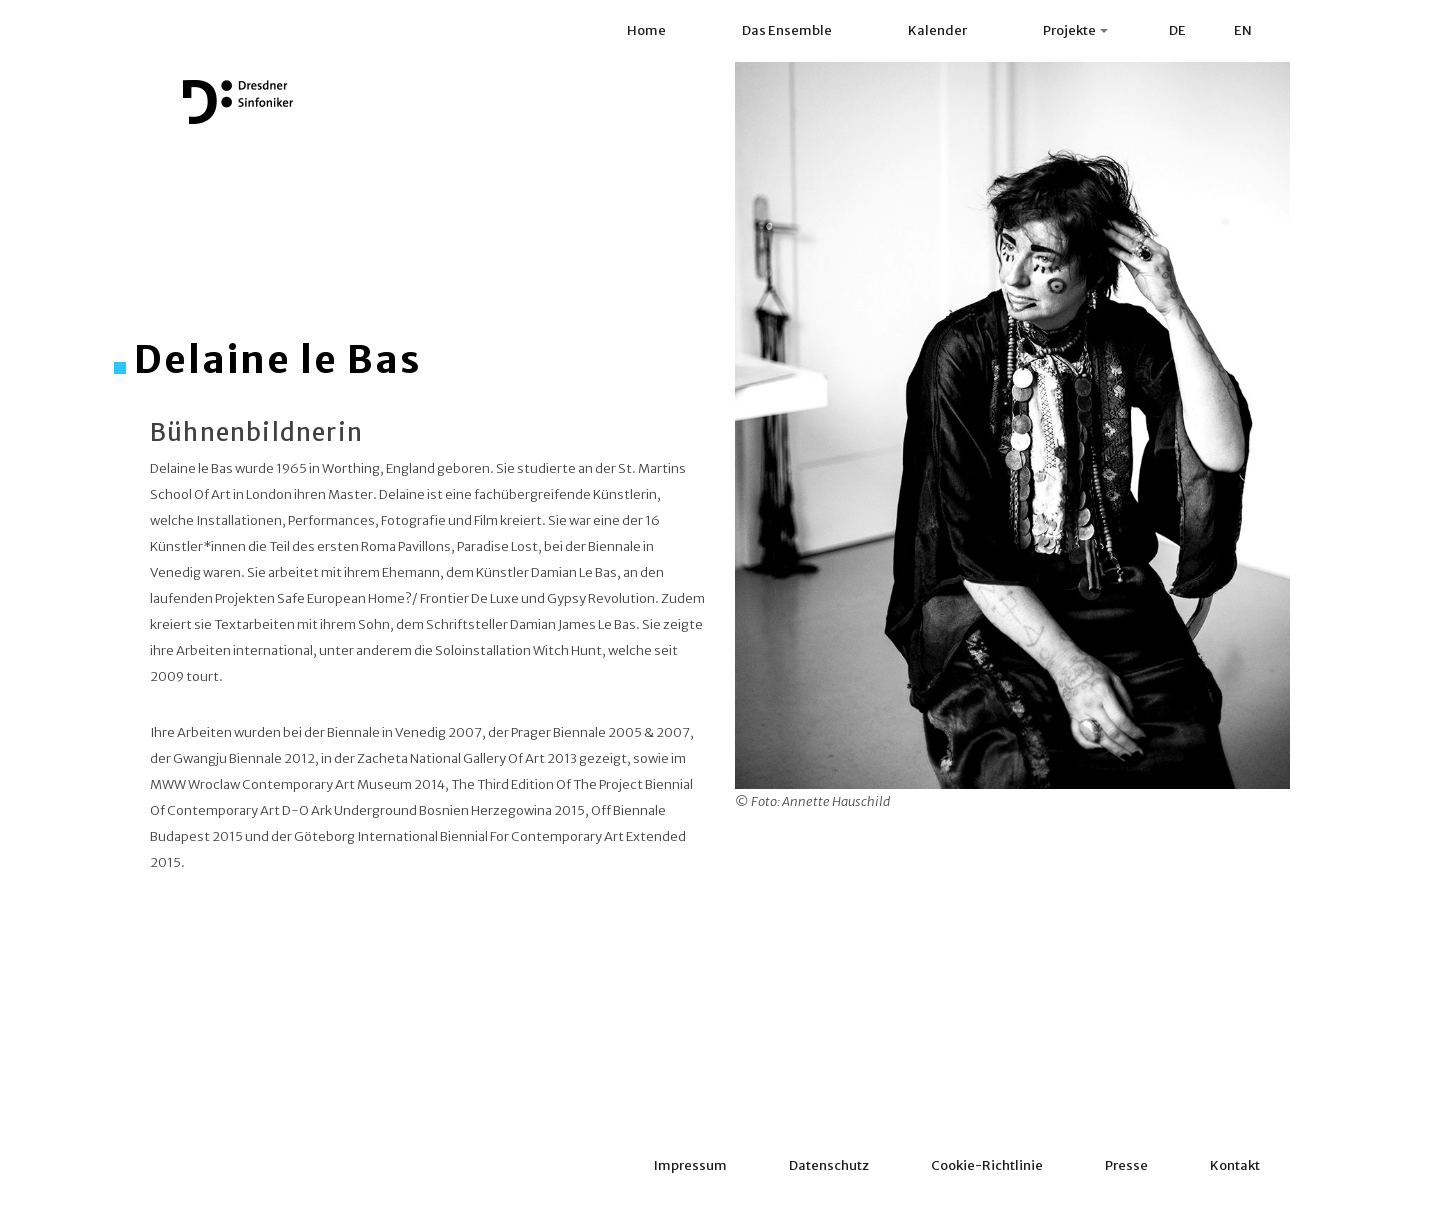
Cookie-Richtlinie (987, 1165)
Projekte (1075, 30)
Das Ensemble (787, 30)
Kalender (937, 30)
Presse (1126, 1165)
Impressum (690, 1165)
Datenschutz (829, 1165)
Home (646, 30)
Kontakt (1235, 1165)
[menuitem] (1177, 31)
